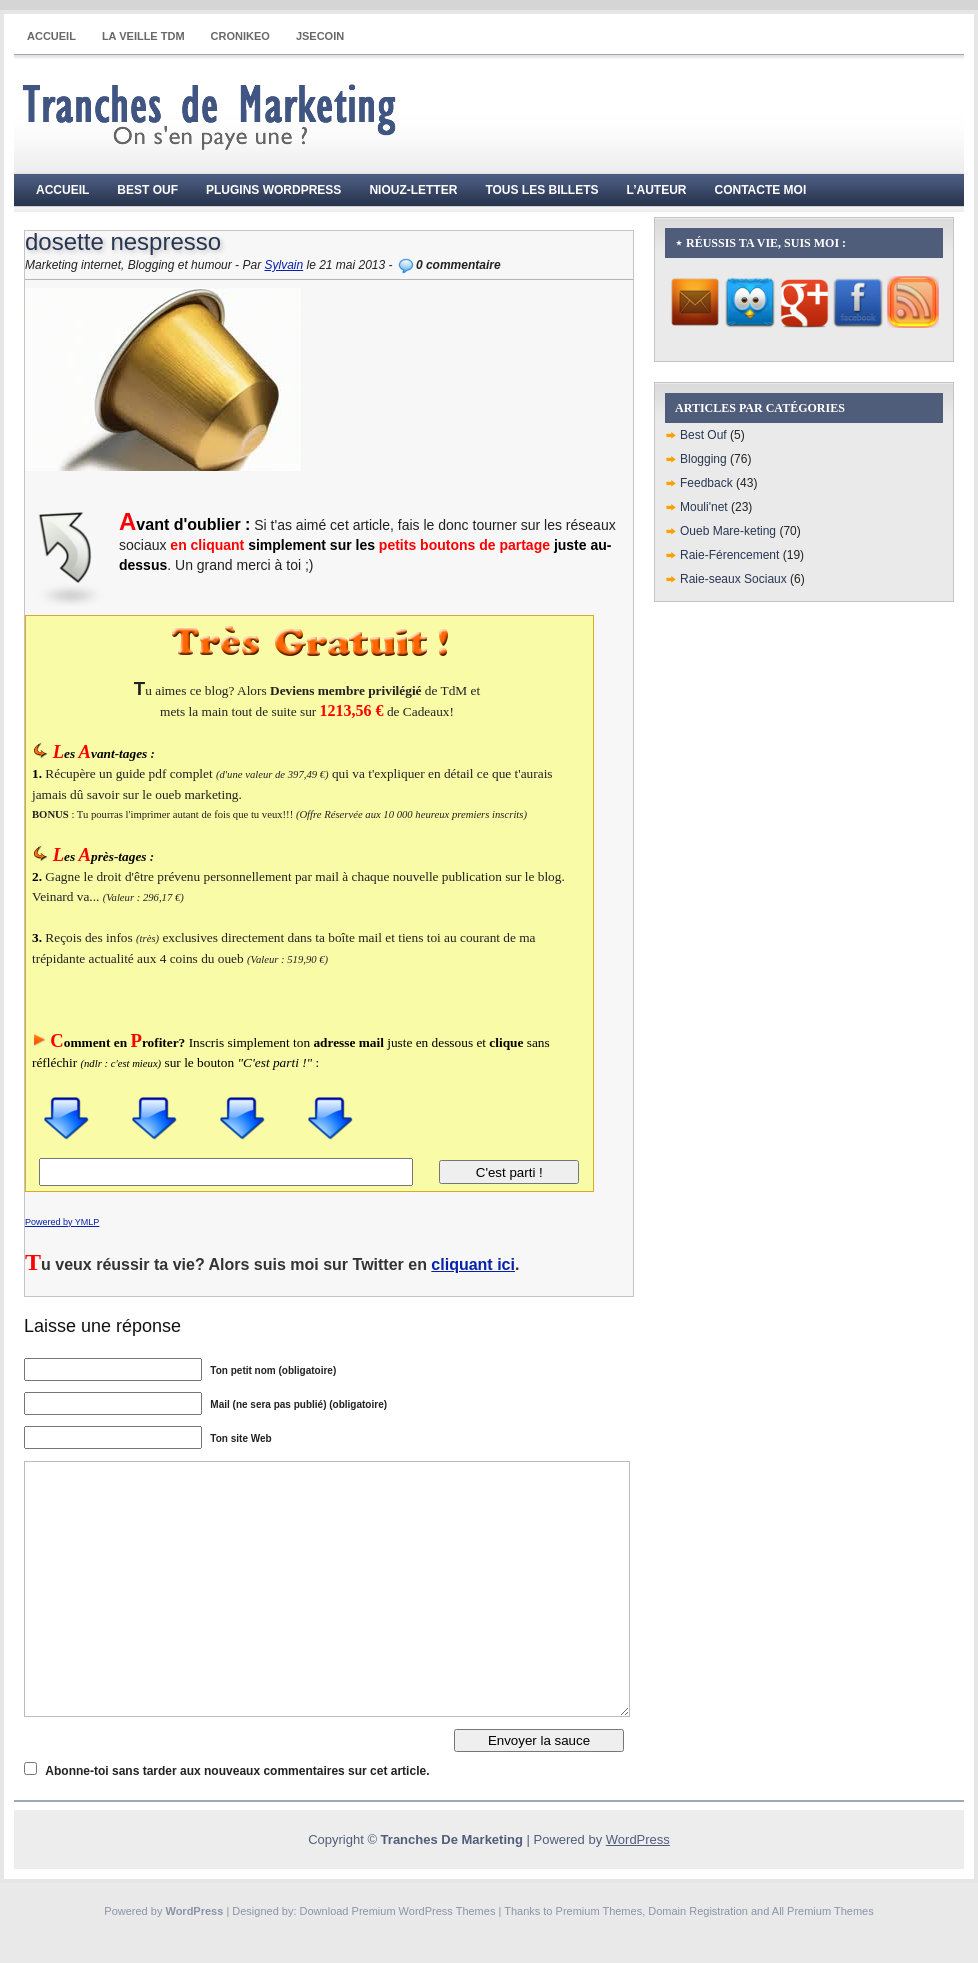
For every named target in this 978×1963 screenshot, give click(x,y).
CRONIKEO (240, 36)
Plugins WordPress (273, 190)
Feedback (706, 483)
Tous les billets (541, 190)
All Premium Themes (823, 1911)
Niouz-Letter (413, 190)
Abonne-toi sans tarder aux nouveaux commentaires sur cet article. (237, 1771)
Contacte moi (761, 190)
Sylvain (283, 265)
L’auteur (657, 190)
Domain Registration (698, 1911)
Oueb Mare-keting (728, 531)
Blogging (703, 459)
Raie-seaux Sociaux (733, 579)
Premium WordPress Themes (424, 1911)
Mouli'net (704, 507)
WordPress (638, 1839)
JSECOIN (320, 36)
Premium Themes (599, 1911)
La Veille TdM (143, 36)
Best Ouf (147, 190)
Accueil (51, 36)
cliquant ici (473, 1264)
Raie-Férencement (729, 555)
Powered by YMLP (62, 1222)
